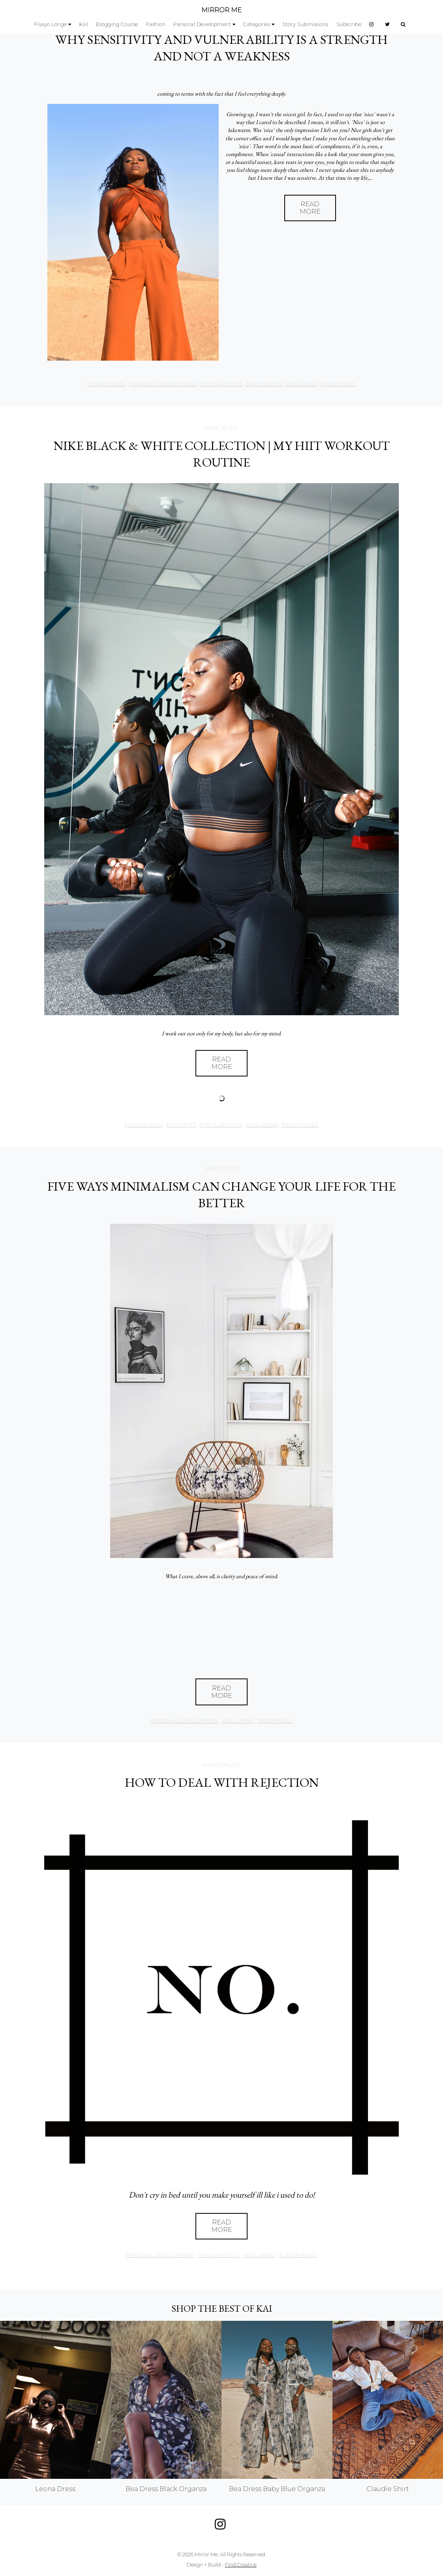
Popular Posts (221, 384)
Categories (256, 24)
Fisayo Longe (50, 24)
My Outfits (181, 1125)
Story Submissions (305, 24)
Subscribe (349, 24)
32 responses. (298, 2255)
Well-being (301, 384)
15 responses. (300, 1125)
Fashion (156, 24)
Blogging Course (117, 24)
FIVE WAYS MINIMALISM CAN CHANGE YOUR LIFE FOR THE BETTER (221, 1194)
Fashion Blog (106, 384)
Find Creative (241, 2565)
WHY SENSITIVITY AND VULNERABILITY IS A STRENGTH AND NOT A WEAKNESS (221, 47)
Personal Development (202, 24)
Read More (310, 207)
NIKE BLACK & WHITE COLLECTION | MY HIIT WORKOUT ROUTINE (222, 453)
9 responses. (338, 384)
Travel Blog (263, 384)
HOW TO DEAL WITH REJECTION (222, 1782)
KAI (83, 24)
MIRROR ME (221, 10)
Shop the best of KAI (221, 2308)
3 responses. (275, 1721)
